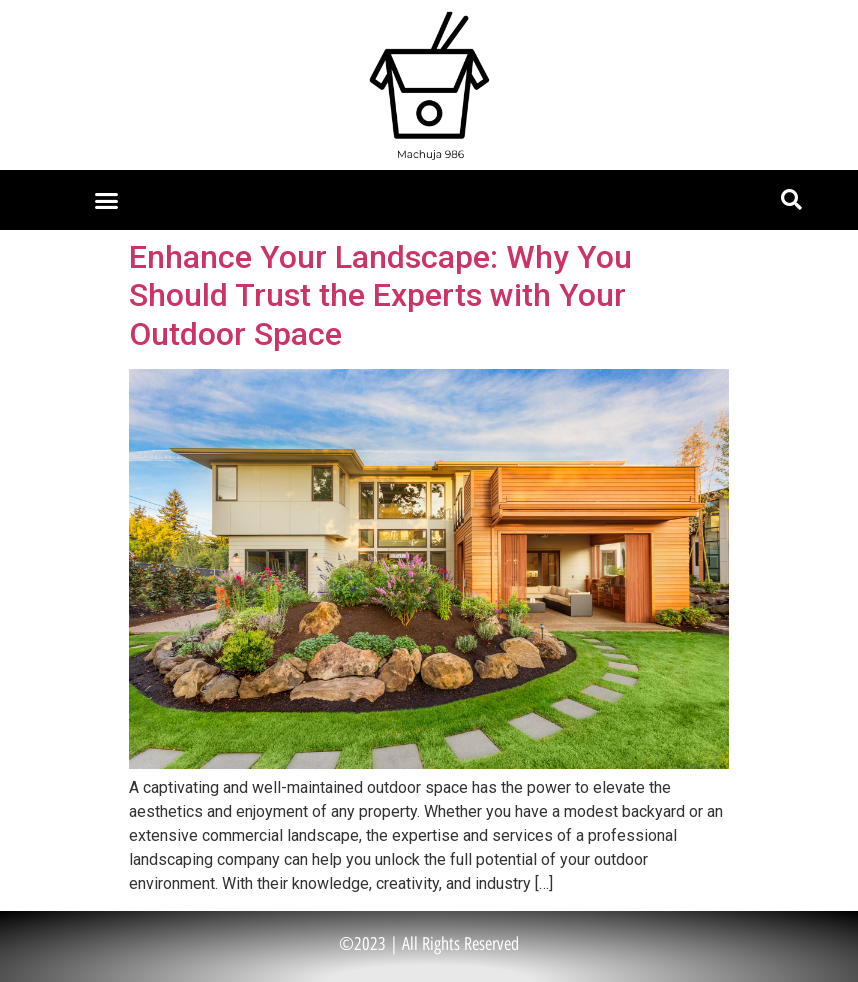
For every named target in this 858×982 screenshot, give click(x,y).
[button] (107, 200)
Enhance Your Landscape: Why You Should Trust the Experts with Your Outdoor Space (380, 295)
